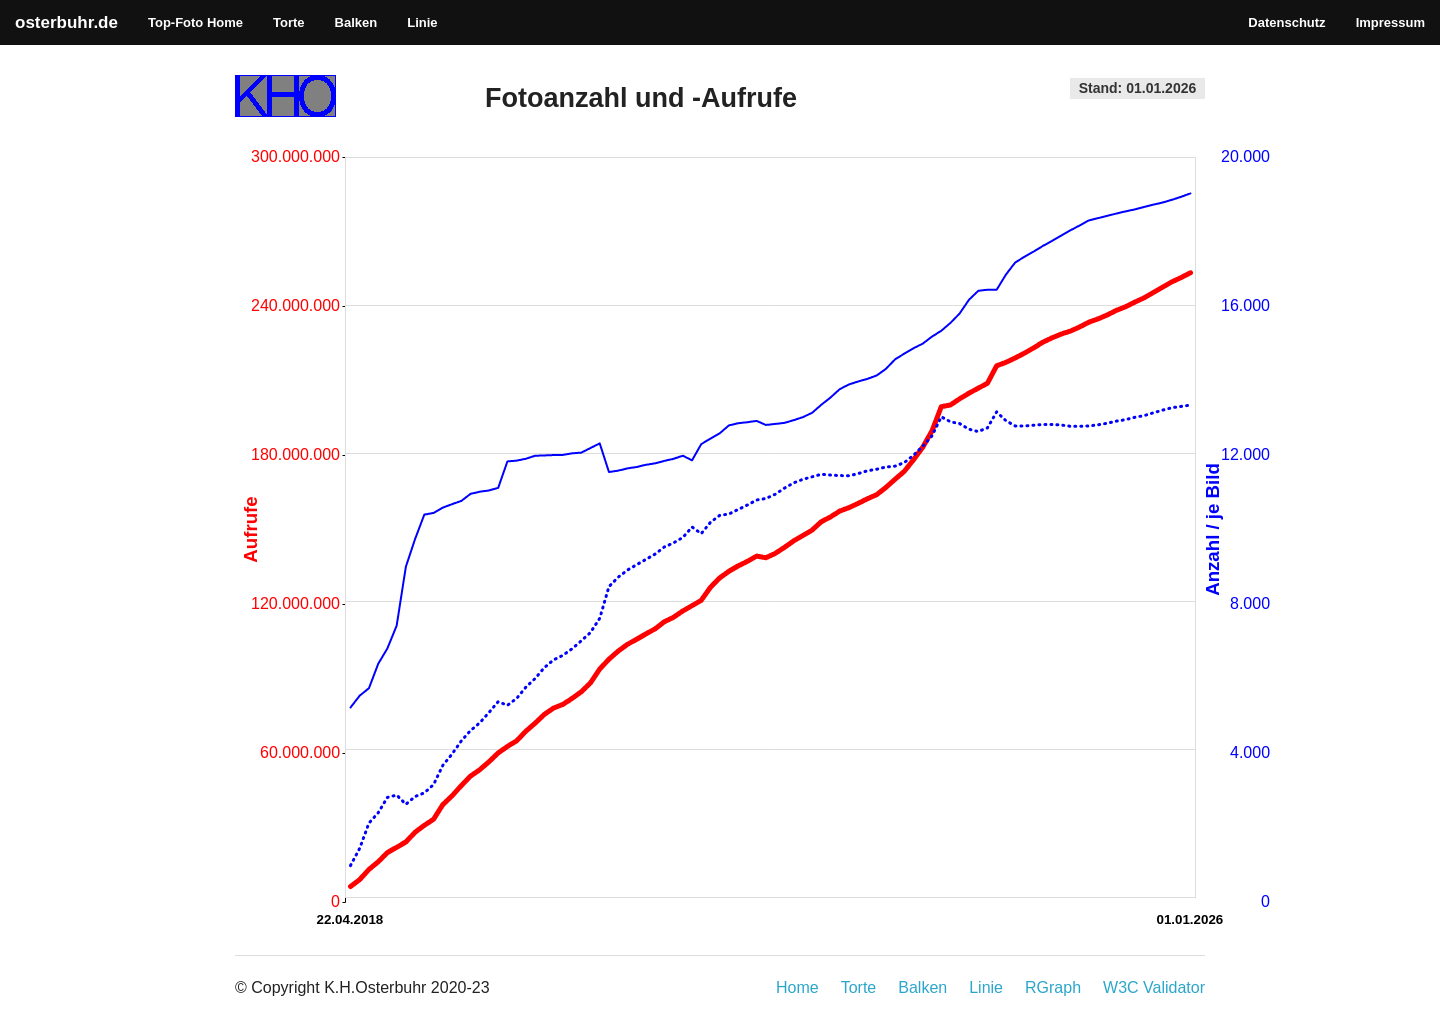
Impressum (1390, 22)
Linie (422, 22)
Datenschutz (1286, 22)
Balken (356, 22)
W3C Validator (1154, 987)
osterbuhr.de (66, 22)
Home (797, 987)
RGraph (1053, 987)
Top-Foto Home (195, 22)
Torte (289, 22)
